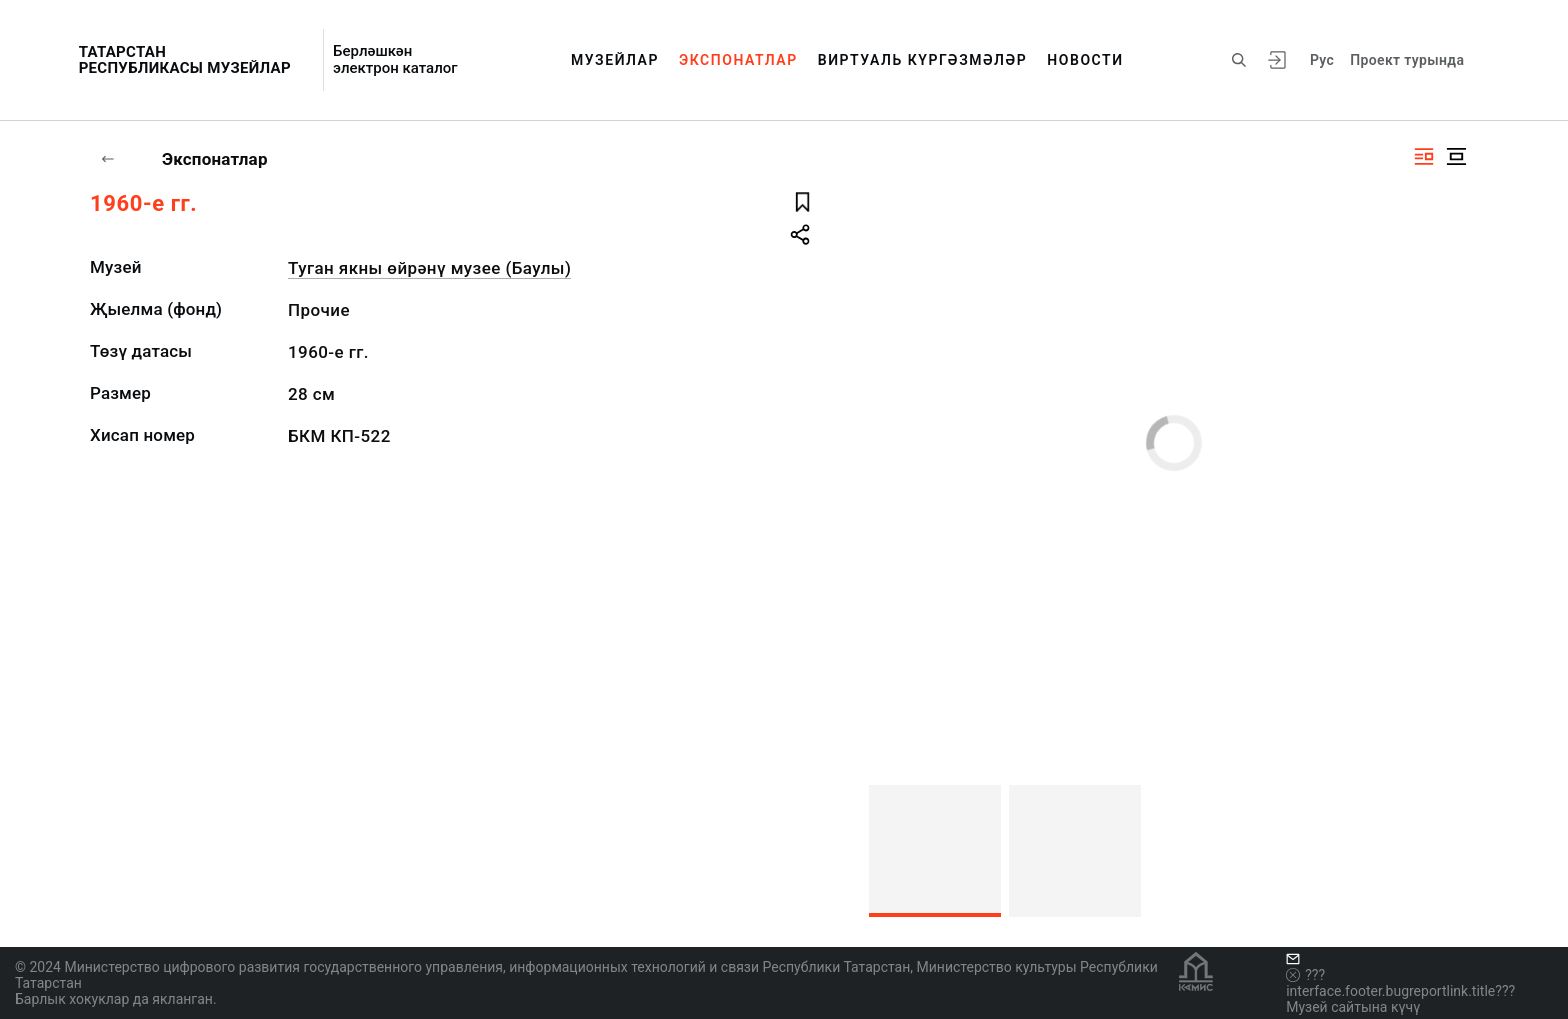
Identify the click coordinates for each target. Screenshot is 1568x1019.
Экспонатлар (738, 60)
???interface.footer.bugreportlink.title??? (1400, 983)
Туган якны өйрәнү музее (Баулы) (429, 268)
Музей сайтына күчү (1353, 1007)
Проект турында (1407, 60)
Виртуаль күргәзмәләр (923, 60)
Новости (1085, 60)
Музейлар (615, 60)
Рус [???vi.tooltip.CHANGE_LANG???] (1322, 60)
